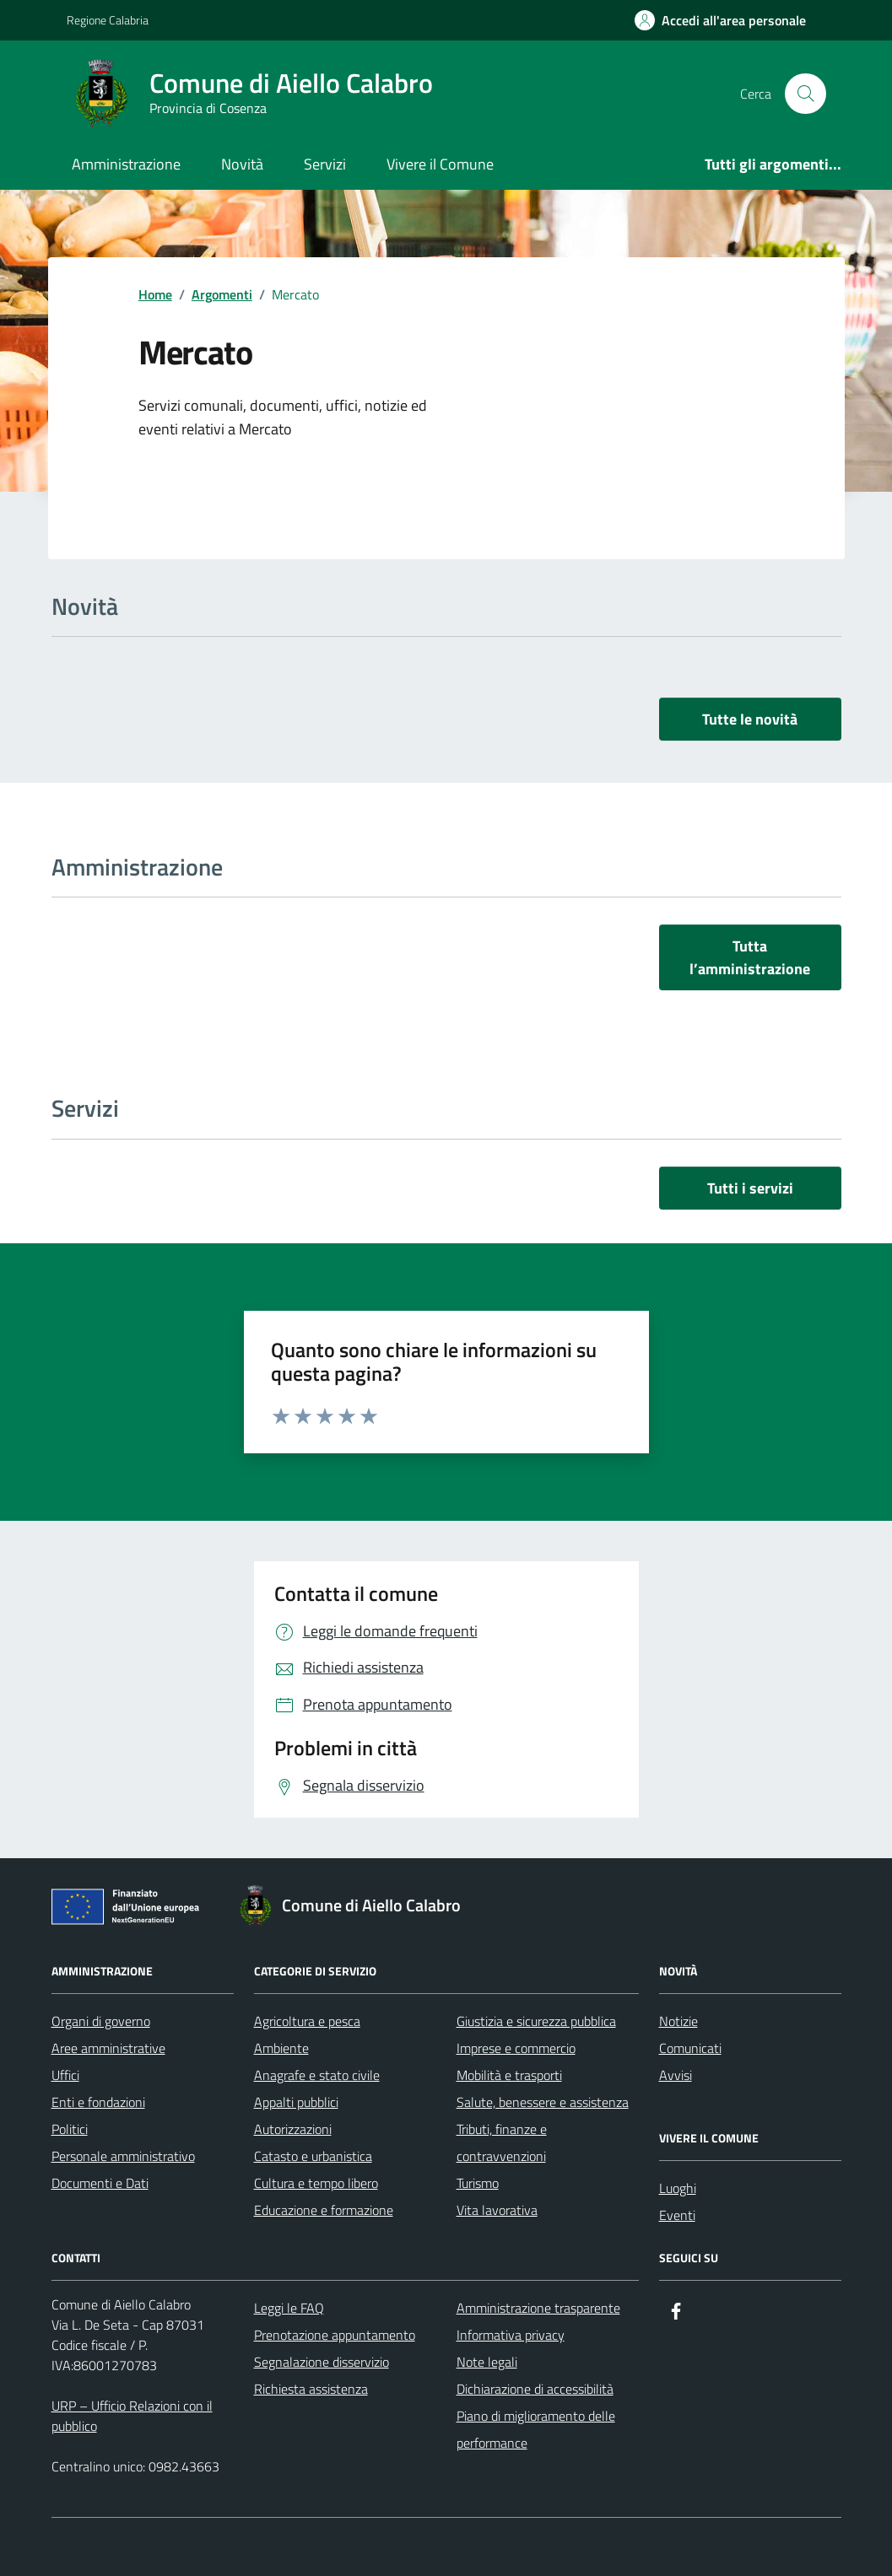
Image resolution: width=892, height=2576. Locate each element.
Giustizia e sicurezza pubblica (536, 2021)
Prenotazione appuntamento (334, 2335)
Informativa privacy (511, 2335)
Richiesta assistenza (311, 2389)
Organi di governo (100, 2021)
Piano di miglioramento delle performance (536, 2429)
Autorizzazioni (293, 2129)
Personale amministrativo (123, 2156)
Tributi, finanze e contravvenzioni (502, 2142)
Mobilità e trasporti (509, 2075)
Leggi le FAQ (289, 2308)
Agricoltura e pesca (307, 2021)
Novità (242, 164)
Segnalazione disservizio (321, 2362)
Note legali (487, 2362)
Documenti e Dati (100, 2183)
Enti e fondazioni (98, 2102)
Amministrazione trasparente (538, 2308)
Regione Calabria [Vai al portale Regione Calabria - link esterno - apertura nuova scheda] (108, 20)
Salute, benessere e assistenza (543, 2102)
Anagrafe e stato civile (317, 2075)
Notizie (678, 2021)
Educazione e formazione (323, 2210)
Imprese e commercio (516, 2048)
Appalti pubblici (296, 2102)
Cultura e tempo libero (316, 2183)
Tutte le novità (749, 719)
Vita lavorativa (497, 2210)
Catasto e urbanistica (313, 2156)
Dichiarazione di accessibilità (535, 2389)
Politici (69, 2129)
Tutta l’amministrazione (749, 957)
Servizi (325, 164)
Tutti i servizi (750, 1188)
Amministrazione (126, 164)
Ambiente (281, 2048)
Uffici (65, 2075)
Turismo (478, 2183)
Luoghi (677, 2188)
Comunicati (690, 2048)
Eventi (677, 2215)
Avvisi (675, 2075)
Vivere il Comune (440, 164)
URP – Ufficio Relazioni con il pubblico (132, 2415)
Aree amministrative (108, 2048)
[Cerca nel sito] (805, 93)
